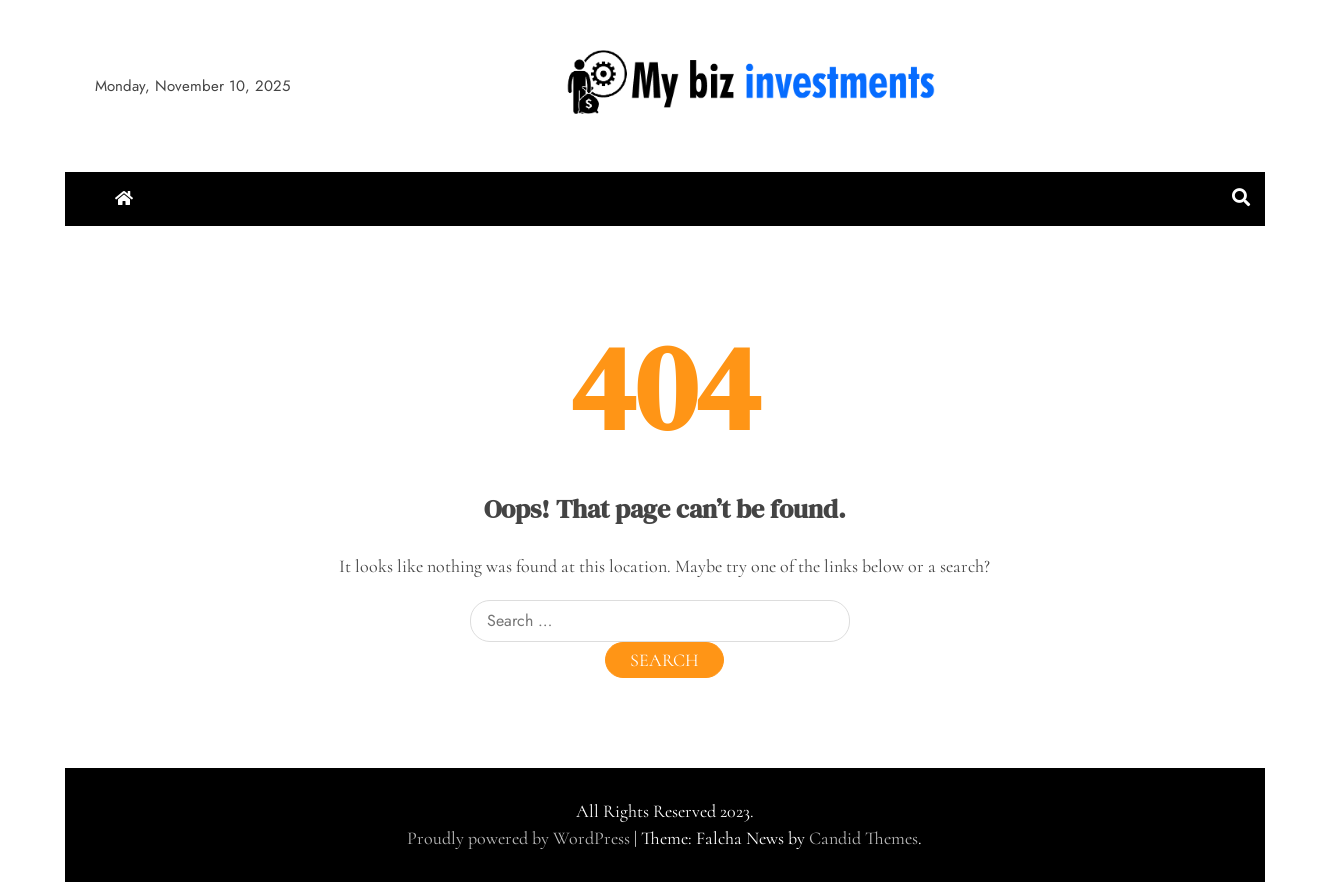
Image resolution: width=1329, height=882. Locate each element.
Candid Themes (863, 838)
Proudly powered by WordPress (520, 838)
